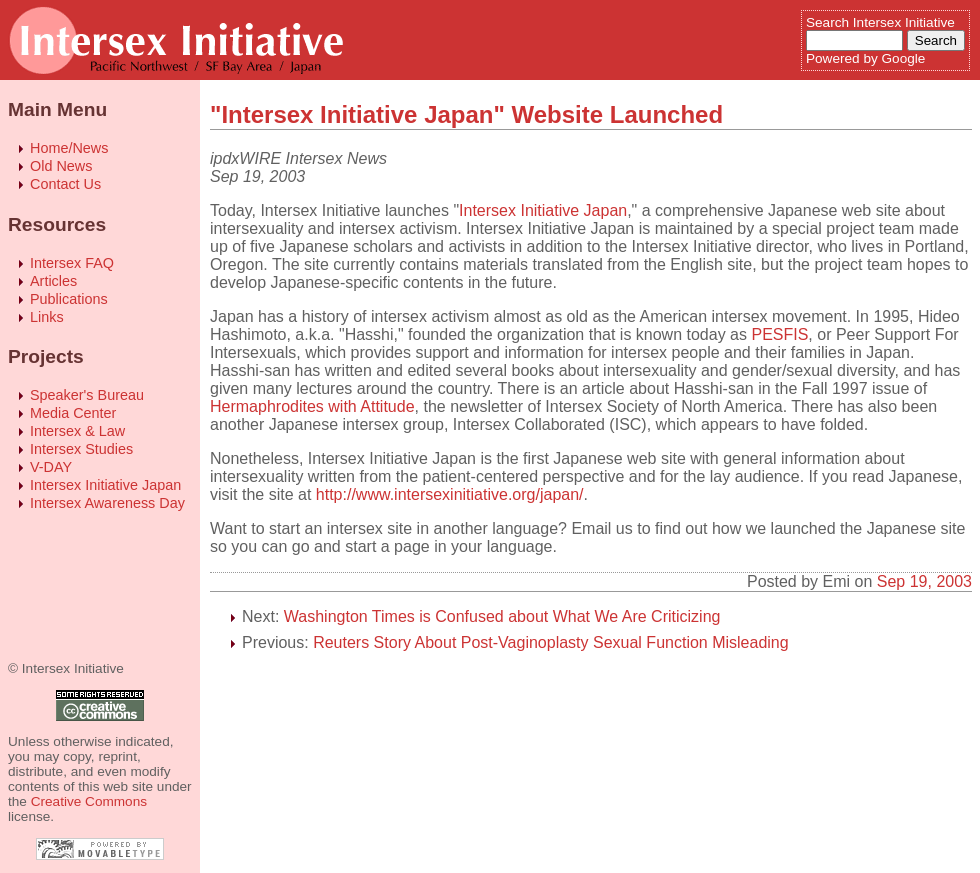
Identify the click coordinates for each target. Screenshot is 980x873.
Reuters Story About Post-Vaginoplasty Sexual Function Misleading (551, 642)
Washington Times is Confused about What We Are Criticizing (502, 616)
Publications (69, 299)
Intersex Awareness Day (107, 503)
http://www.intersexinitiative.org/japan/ (450, 494)
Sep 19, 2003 (924, 581)
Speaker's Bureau (87, 395)
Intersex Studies (81, 449)
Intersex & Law (77, 431)
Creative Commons (89, 801)
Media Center (73, 413)
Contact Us (65, 184)
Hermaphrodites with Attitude (312, 406)
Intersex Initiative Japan (105, 485)
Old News (61, 166)
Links (47, 317)
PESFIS (779, 334)
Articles (53, 281)
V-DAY (51, 467)
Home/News (69, 148)
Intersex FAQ (72, 263)
